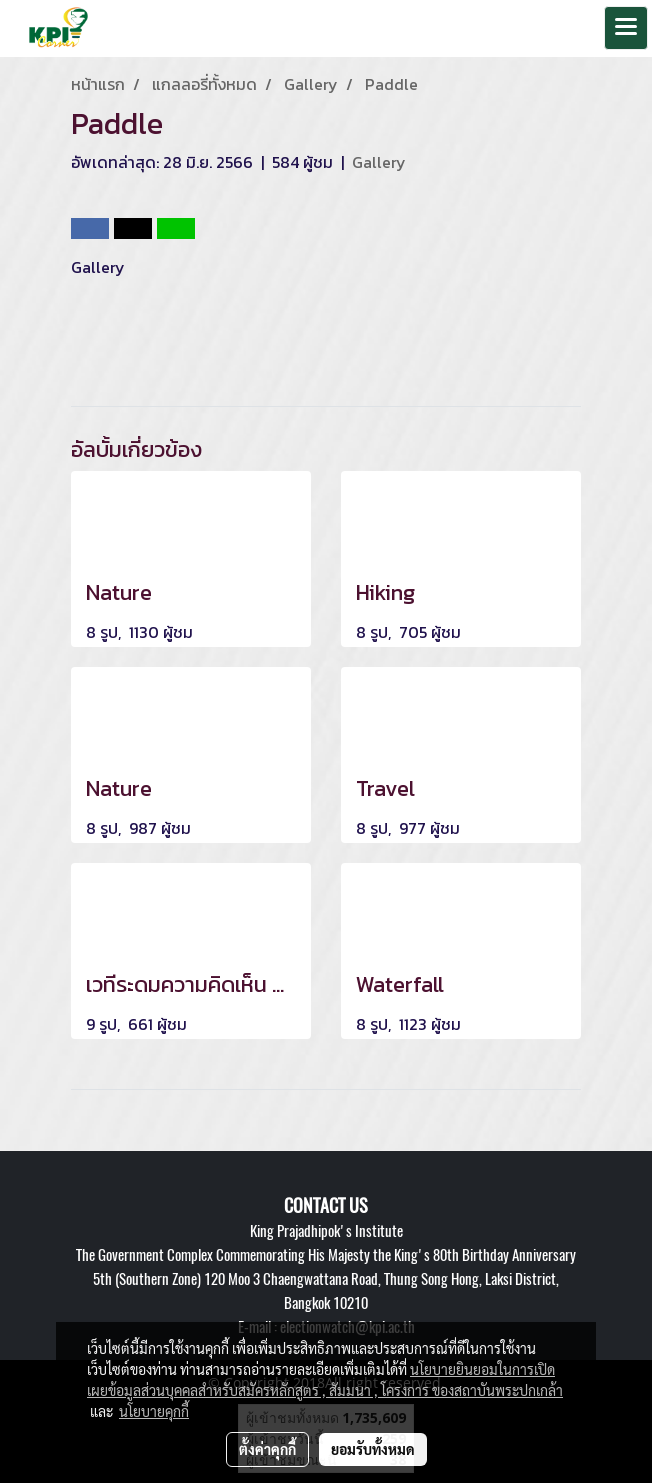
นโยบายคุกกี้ (154, 1411)
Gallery (379, 162)
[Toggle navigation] (626, 28)
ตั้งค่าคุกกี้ (267, 1449)
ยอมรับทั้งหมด (373, 1449)
